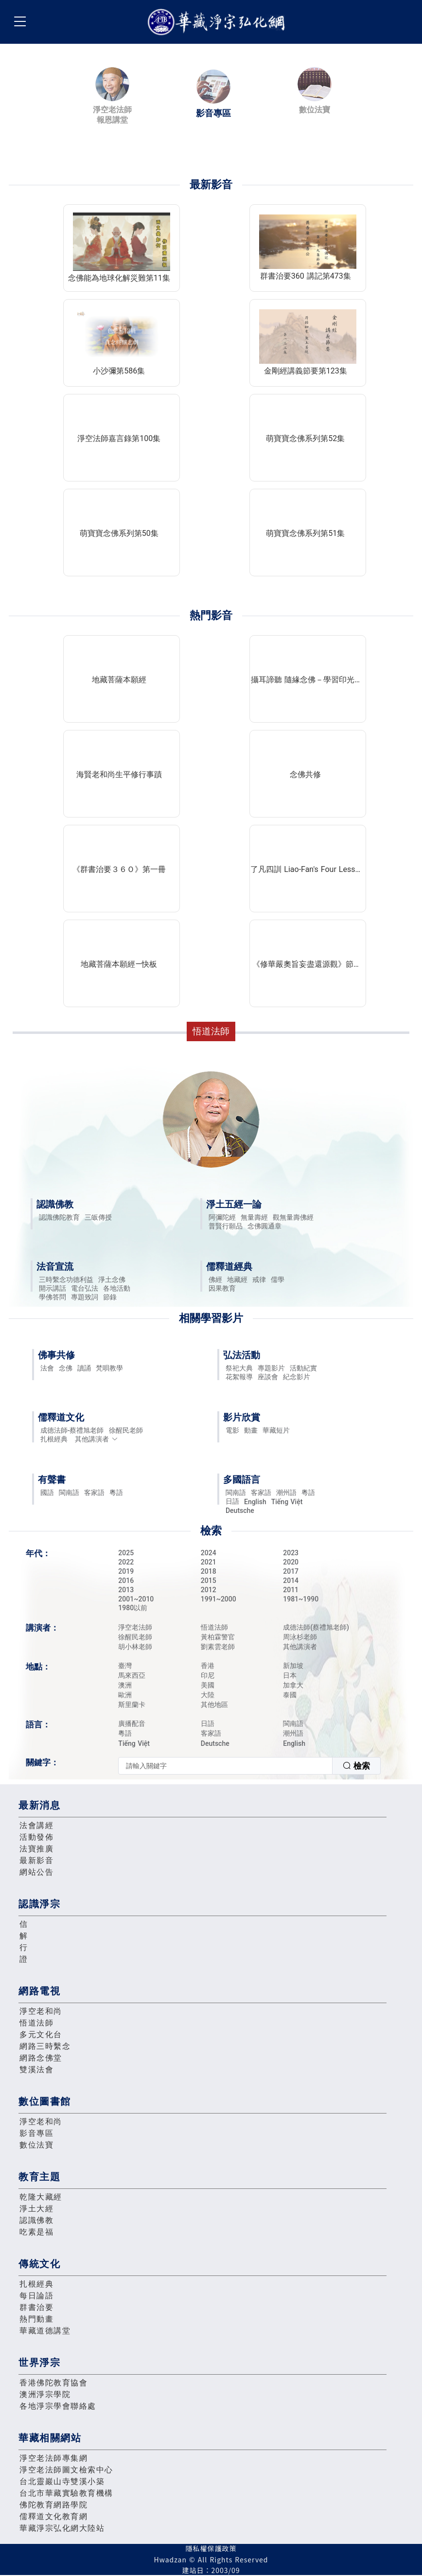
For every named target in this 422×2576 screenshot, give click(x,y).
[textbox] (225, 1766)
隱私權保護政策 (211, 2548)
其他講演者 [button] (96, 1439)
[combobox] (249, 1766)
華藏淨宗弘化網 (218, 22)
